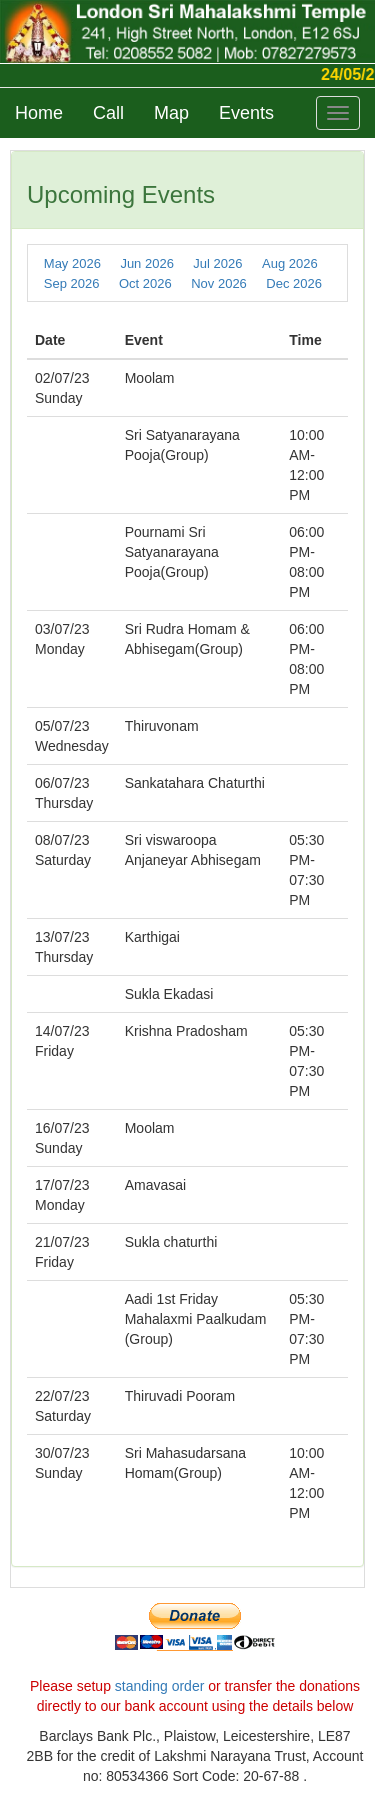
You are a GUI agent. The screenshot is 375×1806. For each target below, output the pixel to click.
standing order (160, 1686)
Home (39, 113)
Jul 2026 (217, 263)
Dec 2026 (294, 283)
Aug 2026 (290, 263)
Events (246, 113)
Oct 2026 (145, 283)
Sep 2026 (72, 283)
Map (171, 113)
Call (108, 113)
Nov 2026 (219, 283)
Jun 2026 (147, 263)
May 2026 (72, 263)
